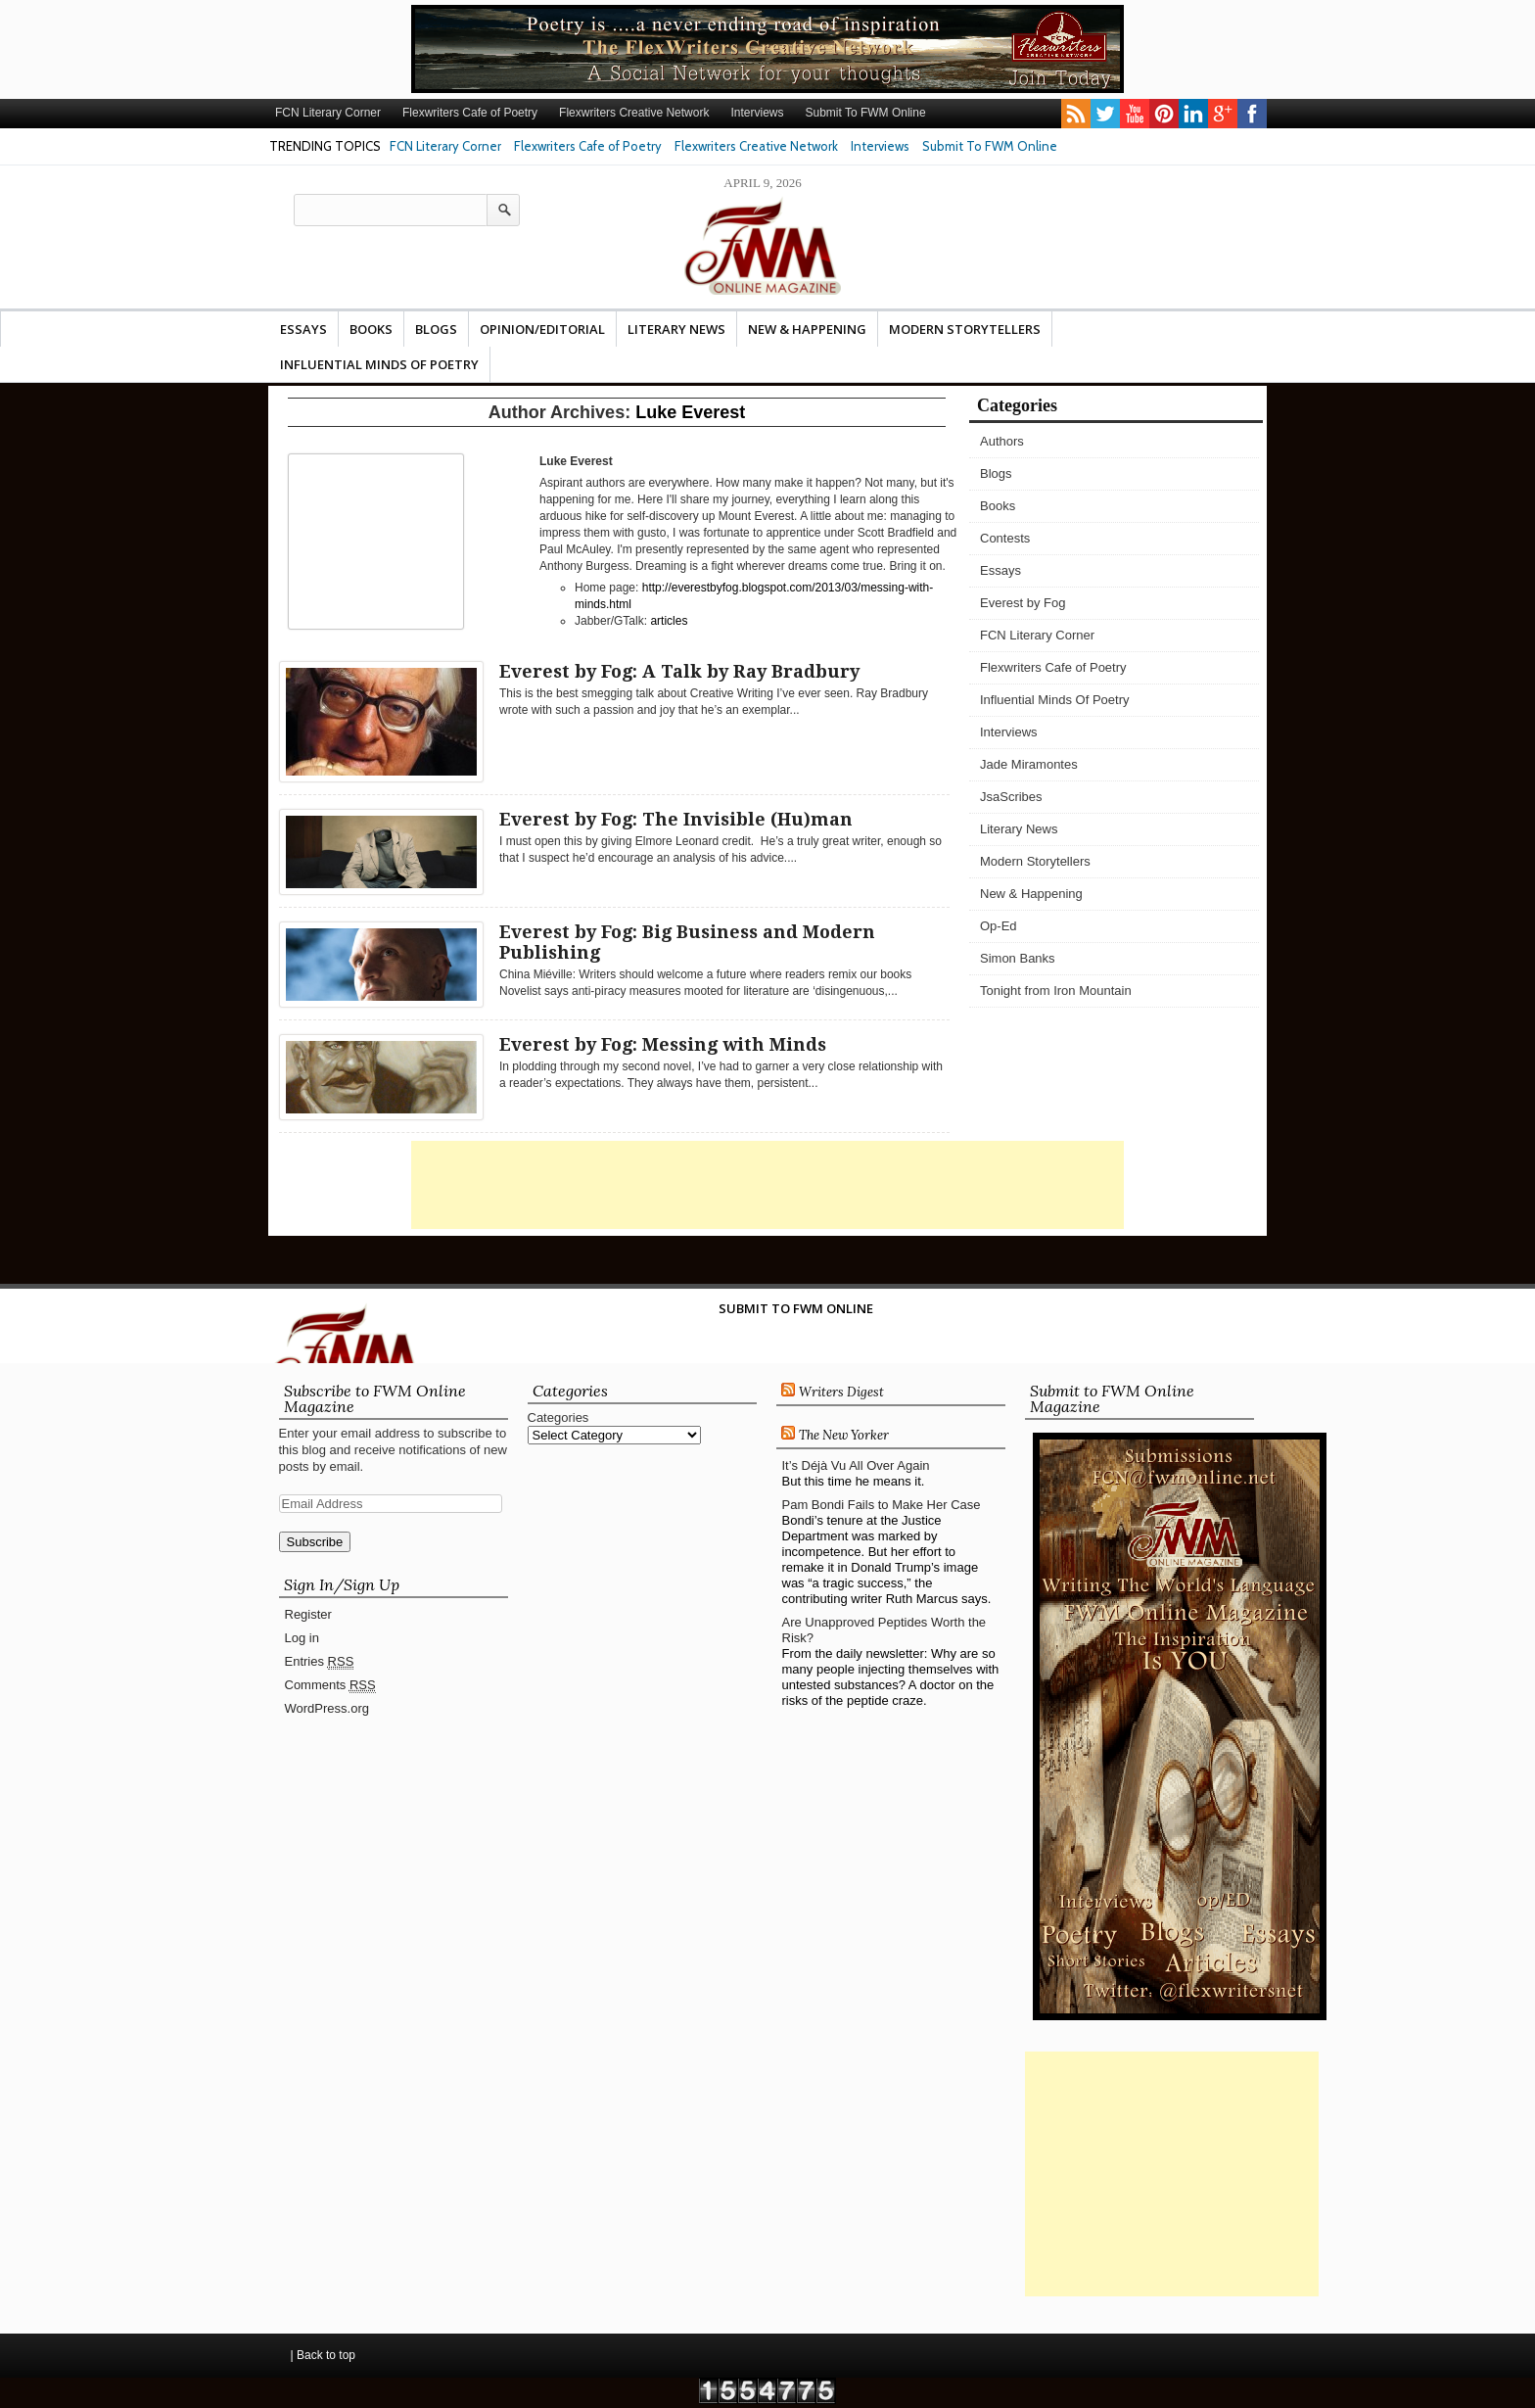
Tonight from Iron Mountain (1056, 990)
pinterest (1164, 113)
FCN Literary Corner (328, 112)
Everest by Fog (1022, 602)
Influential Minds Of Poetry (379, 364)
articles (668, 621)
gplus (1222, 113)
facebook (1252, 113)
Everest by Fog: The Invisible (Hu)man (676, 819)
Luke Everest (690, 412)
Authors (1002, 441)
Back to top (326, 2355)
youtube (1134, 113)
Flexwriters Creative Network (634, 112)
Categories (558, 1417)
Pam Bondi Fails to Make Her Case (881, 1504)
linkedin (1193, 113)
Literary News (676, 329)
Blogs (436, 329)
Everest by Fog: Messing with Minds (662, 1044)
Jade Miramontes (1029, 764)
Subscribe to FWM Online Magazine (375, 1398)
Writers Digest (841, 1392)
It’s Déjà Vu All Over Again (856, 1465)
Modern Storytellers (965, 329)
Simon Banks (1017, 958)
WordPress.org (327, 1708)
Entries (319, 1662)
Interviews (756, 112)
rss (1076, 113)
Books (371, 329)
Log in (302, 1637)
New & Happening (807, 329)
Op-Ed (998, 926)
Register (308, 1614)
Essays (303, 329)
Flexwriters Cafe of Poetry (469, 112)
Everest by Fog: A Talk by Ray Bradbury (679, 671)
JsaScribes (1011, 796)
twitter (1105, 113)
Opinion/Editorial (542, 329)
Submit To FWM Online (865, 112)
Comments (330, 1685)
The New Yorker (844, 1435)
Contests (1005, 538)
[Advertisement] (767, 1185)
